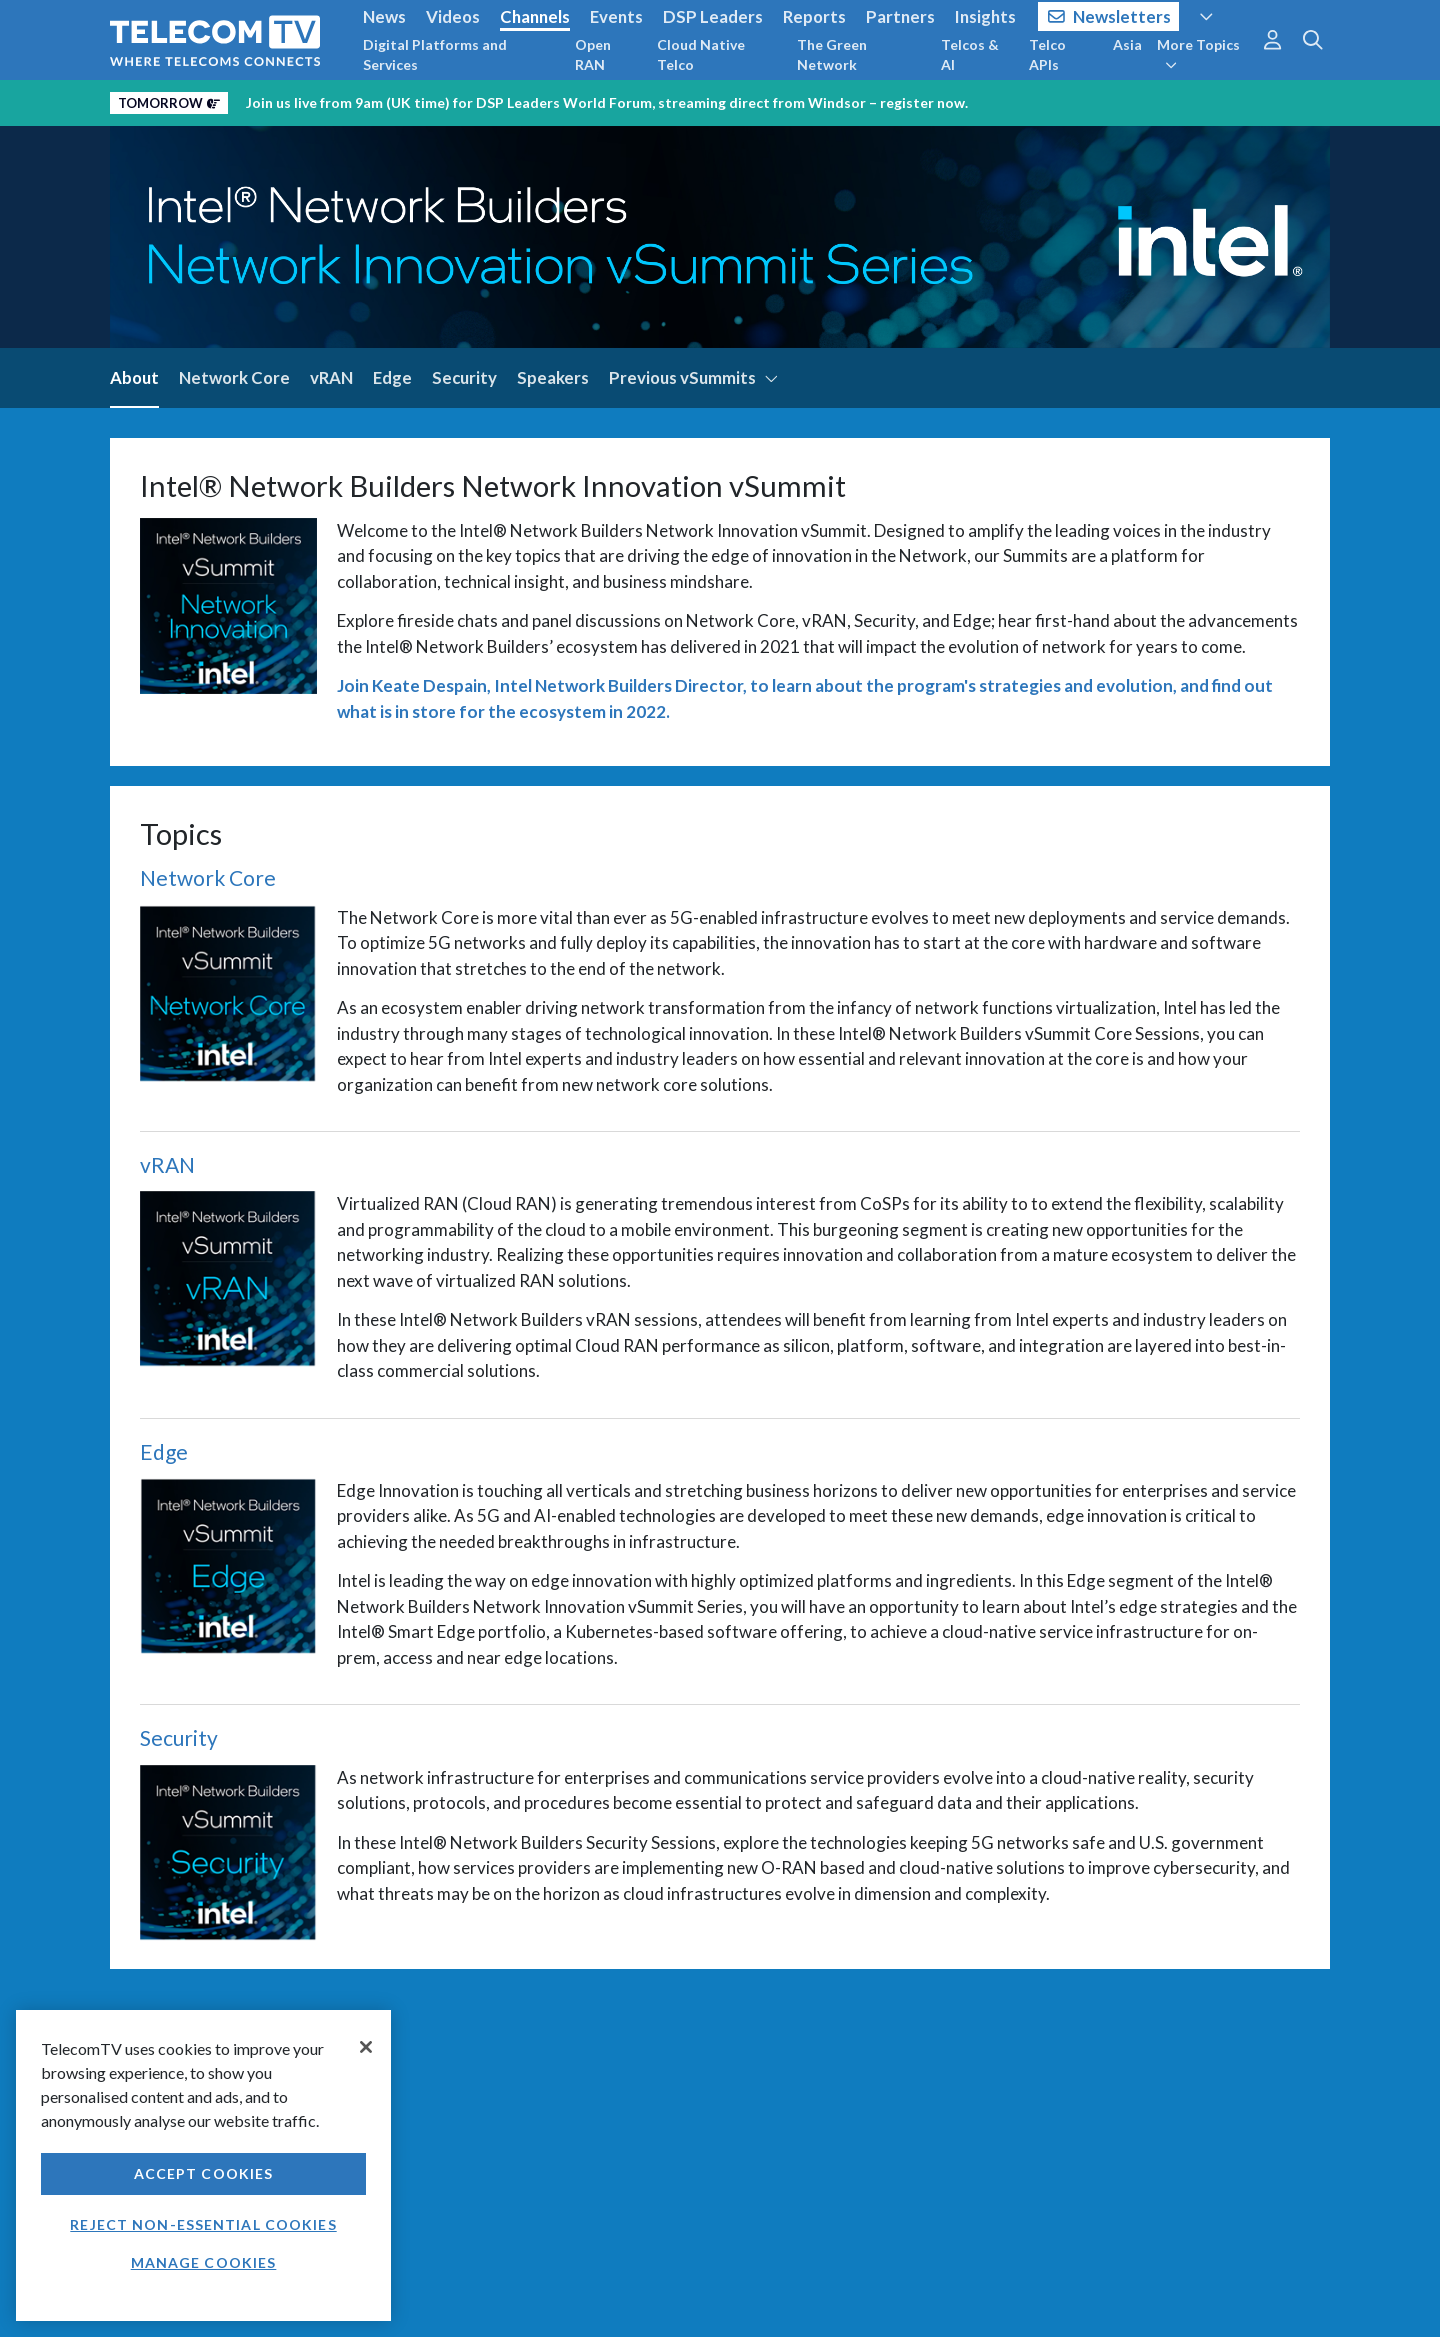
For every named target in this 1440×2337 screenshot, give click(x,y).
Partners (900, 16)
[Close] (366, 2047)
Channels (535, 16)
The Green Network (832, 54)
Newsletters (1109, 16)
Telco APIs (1047, 54)
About (134, 377)
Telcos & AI (970, 54)
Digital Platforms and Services (435, 54)
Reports (814, 16)
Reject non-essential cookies (203, 2224)
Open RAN (593, 54)
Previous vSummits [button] (694, 377)
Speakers (553, 377)
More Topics (1198, 54)
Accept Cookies (204, 2173)
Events (616, 16)
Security (464, 377)
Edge (392, 377)
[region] (203, 2165)
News (384, 16)
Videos (453, 16)
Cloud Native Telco (701, 54)
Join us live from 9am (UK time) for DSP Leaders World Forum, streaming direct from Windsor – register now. (607, 102)
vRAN (331, 377)
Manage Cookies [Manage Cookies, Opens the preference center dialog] (204, 2262)
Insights (985, 16)
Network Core (234, 377)
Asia (1127, 44)
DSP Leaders (713, 16)
